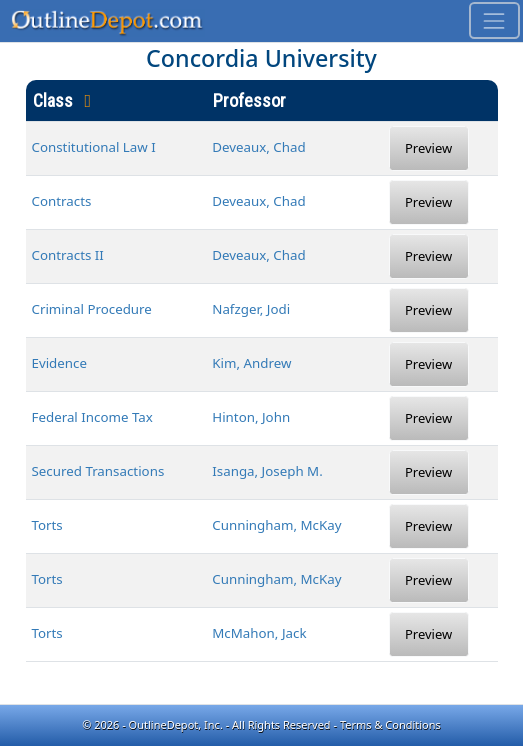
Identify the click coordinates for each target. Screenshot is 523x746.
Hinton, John (251, 417)
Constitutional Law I (94, 147)
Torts (47, 525)
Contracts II (68, 255)
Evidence (60, 363)
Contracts (62, 201)
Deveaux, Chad (258, 147)
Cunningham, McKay (276, 525)
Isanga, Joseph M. (267, 471)
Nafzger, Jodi (251, 309)
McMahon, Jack (259, 633)
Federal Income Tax (92, 417)
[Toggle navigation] (494, 20)
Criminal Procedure (92, 309)
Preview (428, 148)
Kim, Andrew (251, 363)
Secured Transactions (98, 471)
